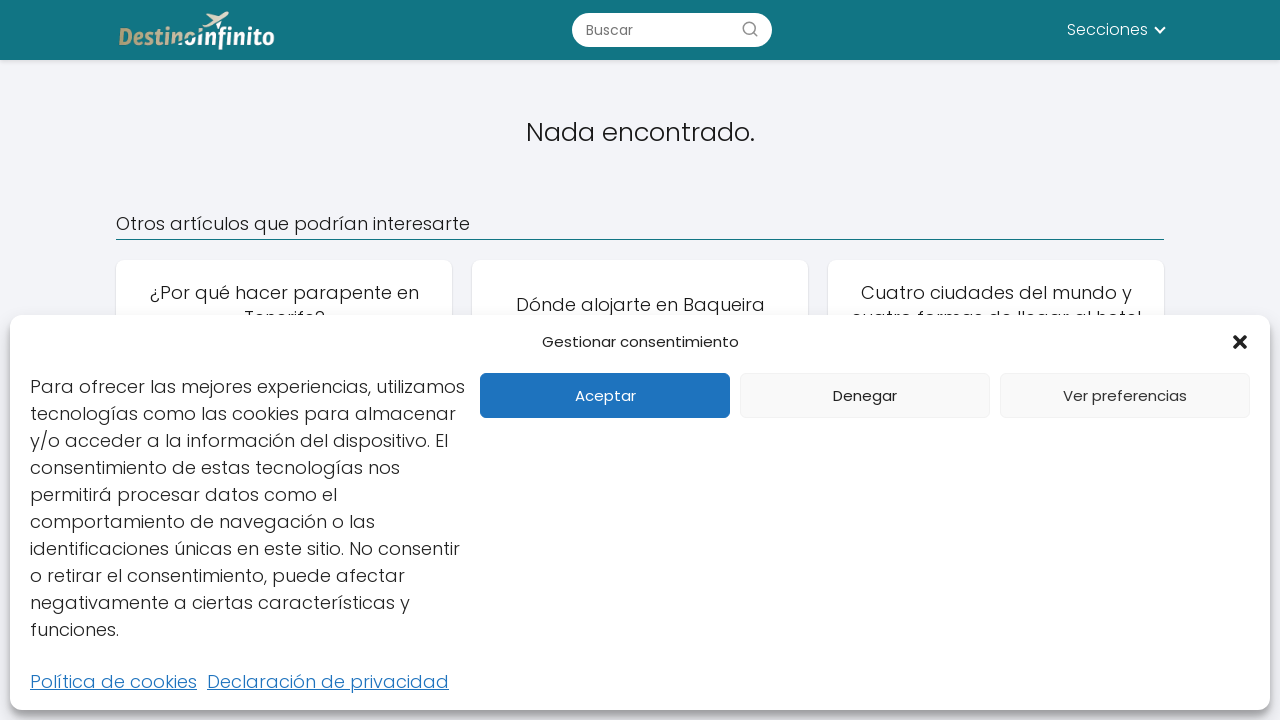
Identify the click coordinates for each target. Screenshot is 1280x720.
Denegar (865, 395)
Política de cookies (113, 681)
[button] (1240, 342)
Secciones (1107, 29)
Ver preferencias (1125, 395)
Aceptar (605, 395)
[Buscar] (750, 29)
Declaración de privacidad (328, 681)
